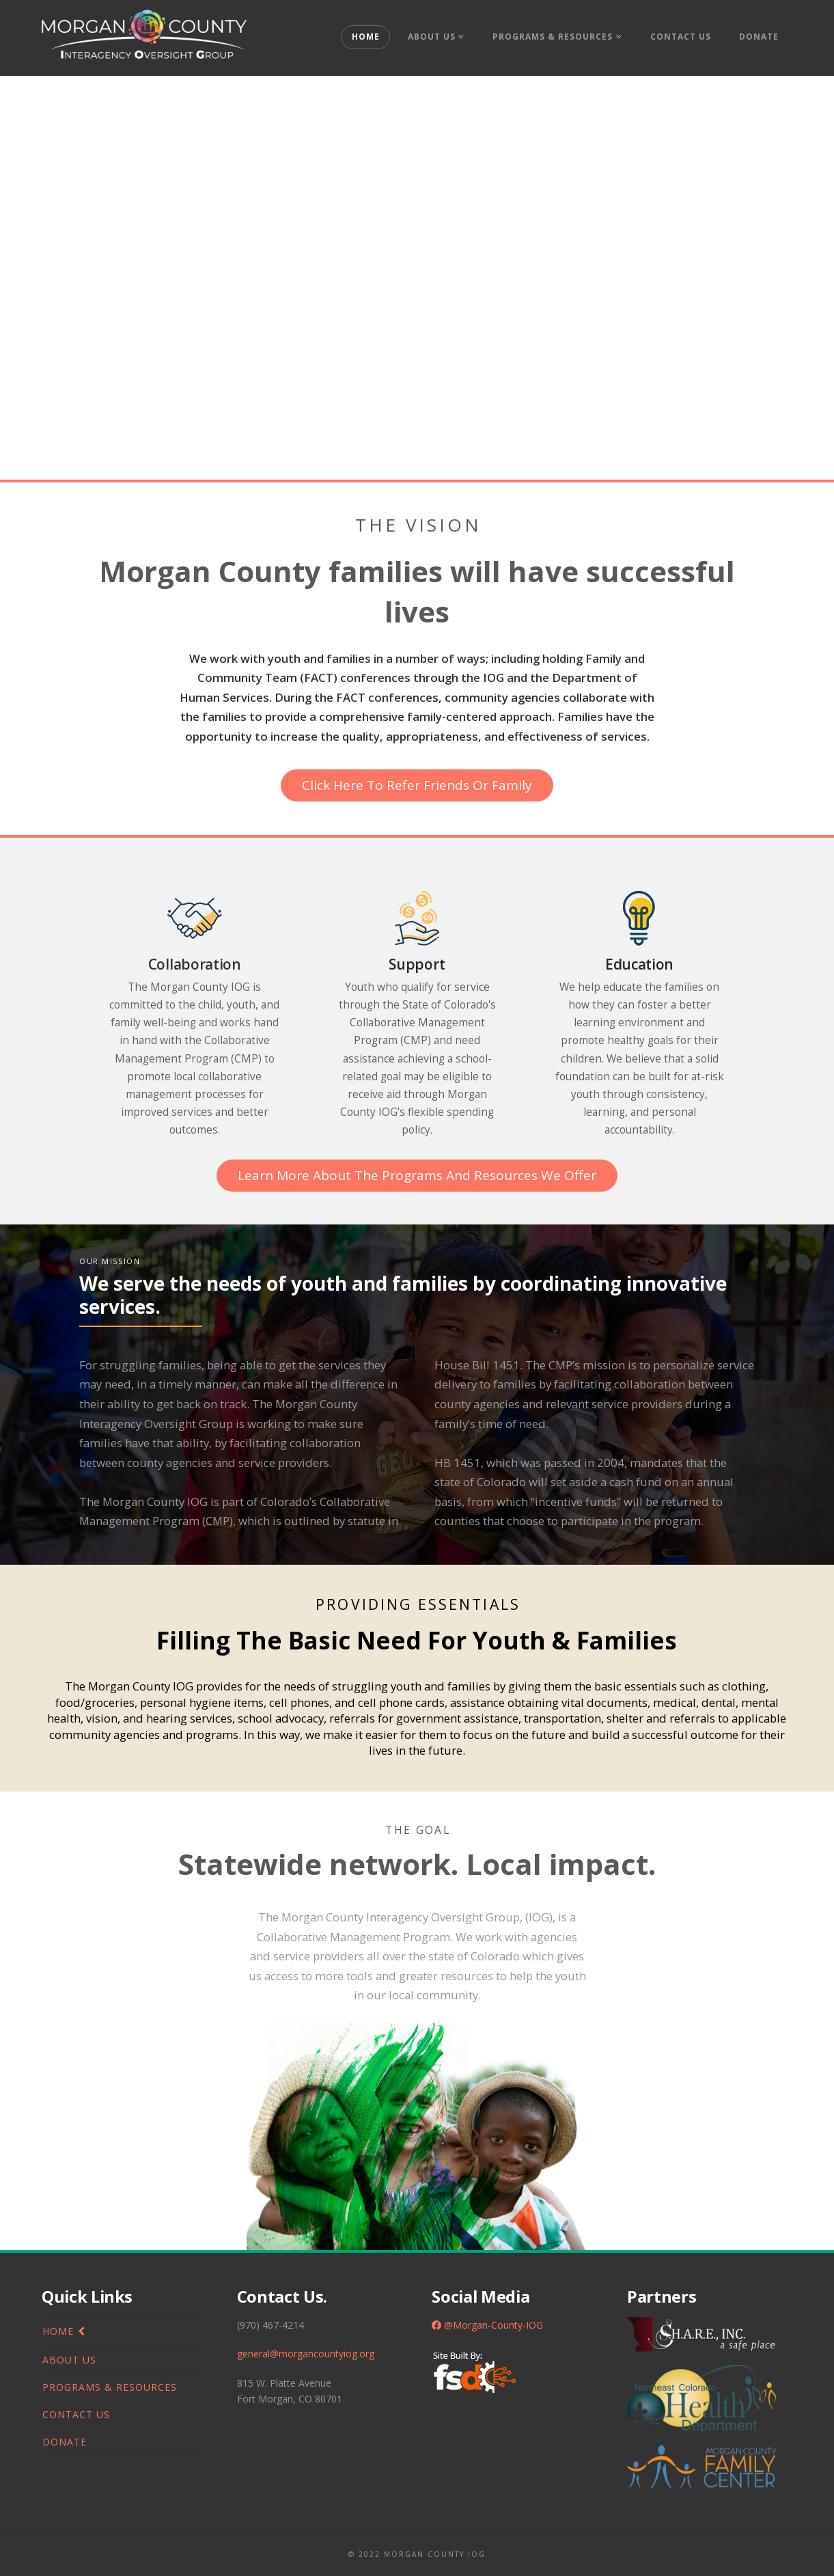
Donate (64, 2441)
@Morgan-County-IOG (487, 2324)
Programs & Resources (109, 2387)
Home (58, 2331)
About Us (69, 2359)
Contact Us (76, 2414)
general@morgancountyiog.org (305, 2353)
